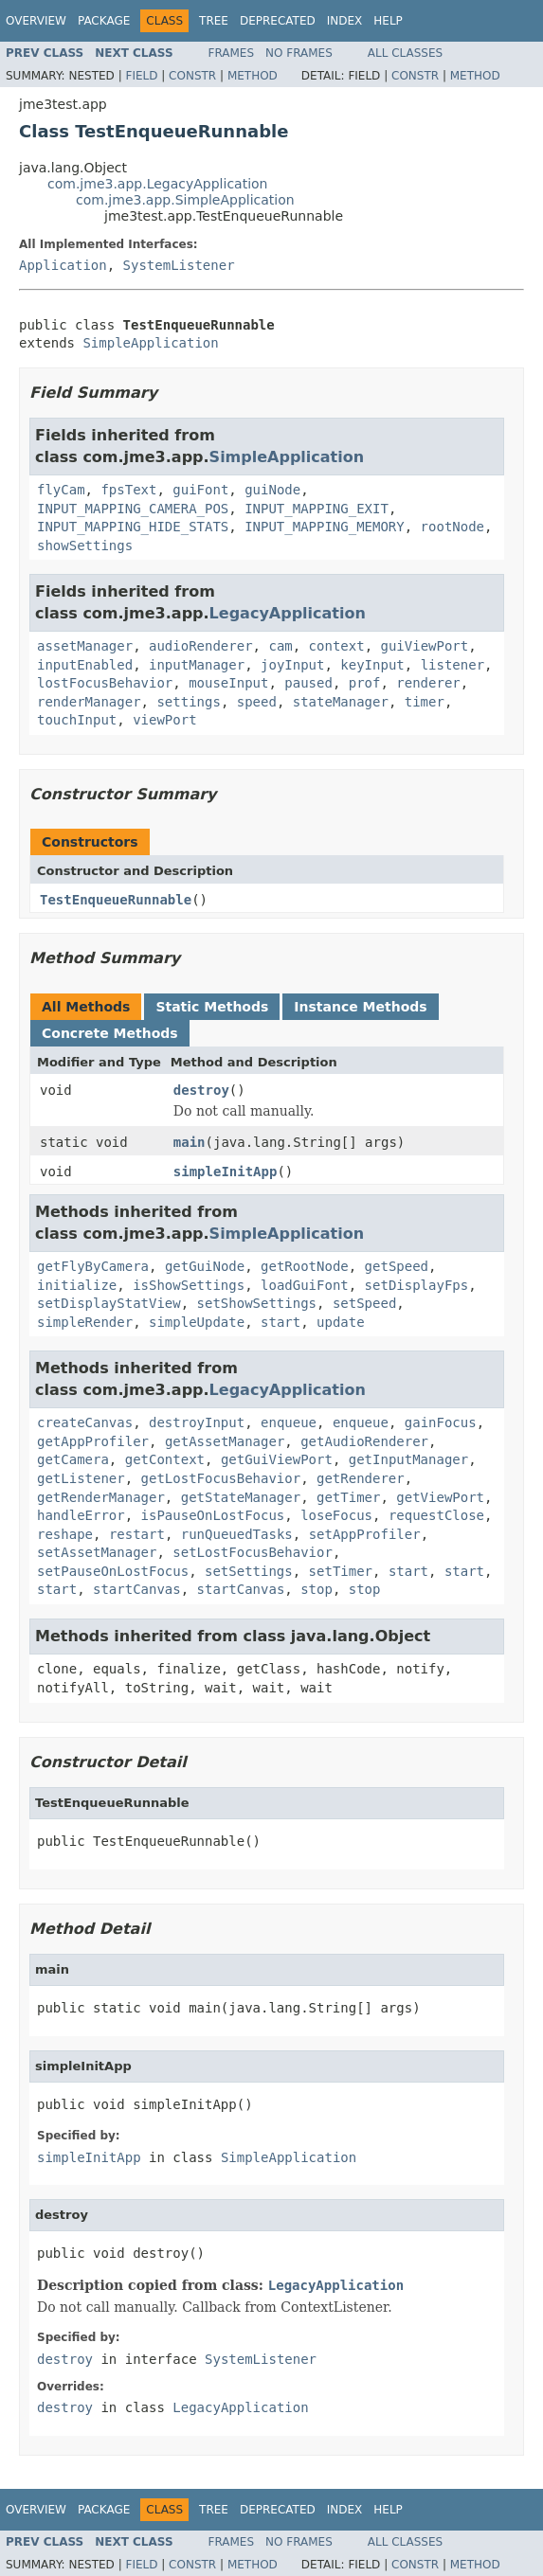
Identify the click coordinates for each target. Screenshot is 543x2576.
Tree (213, 20)
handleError (81, 1515)
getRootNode (305, 1266)
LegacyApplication (287, 613)
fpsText (128, 489)
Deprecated (278, 20)
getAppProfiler (93, 1441)
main (189, 1142)
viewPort (164, 719)
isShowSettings (188, 1285)
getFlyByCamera (93, 1266)
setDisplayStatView (109, 1303)
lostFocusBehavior (104, 682)
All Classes (405, 53)
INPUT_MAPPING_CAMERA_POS (132, 508)
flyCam (61, 489)
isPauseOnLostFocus (213, 1515)
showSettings (85, 545)
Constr (192, 75)
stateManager (341, 701)
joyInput (292, 664)
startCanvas (137, 1589)
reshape (65, 1534)
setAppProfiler (365, 1534)
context (337, 645)
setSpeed (364, 1303)
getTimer (348, 1497)
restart (137, 1534)
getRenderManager (101, 1497)
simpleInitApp (225, 1171)
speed (257, 701)
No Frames (299, 53)
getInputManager (408, 1459)
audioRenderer (201, 645)
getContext (165, 1459)
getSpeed (396, 1266)
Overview (36, 20)
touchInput (77, 719)
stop (316, 1589)
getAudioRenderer (364, 1441)
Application (63, 265)
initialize (77, 1285)
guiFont (200, 489)
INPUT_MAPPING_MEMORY (324, 526)
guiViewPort (424, 645)
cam (280, 645)
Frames (231, 53)
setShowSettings (257, 1303)
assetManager (85, 645)
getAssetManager (224, 1441)
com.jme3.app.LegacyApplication (157, 183)
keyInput (372, 664)
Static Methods (211, 1006)
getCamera (73, 1459)
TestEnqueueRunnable (115, 899)
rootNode (452, 526)
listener (452, 664)
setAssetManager (96, 1552)
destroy (201, 1090)
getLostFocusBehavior (221, 1478)
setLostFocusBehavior (252, 1552)
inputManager (196, 664)
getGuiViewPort (277, 1459)
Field (141, 75)
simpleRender (85, 1322)
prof (365, 682)
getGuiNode (204, 1266)
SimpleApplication (150, 342)
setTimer (340, 1571)
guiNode (272, 489)
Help (388, 20)
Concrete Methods (110, 1033)
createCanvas (85, 1422)
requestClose (436, 1515)
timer (424, 701)
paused (308, 682)
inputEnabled (85, 664)
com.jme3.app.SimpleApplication (185, 199)
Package (104, 20)
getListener (81, 1478)
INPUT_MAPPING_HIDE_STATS (132, 526)
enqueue (289, 1422)
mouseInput (228, 682)
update (341, 1322)
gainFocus (441, 1422)
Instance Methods (360, 1006)
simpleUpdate (196, 1322)
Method (252, 75)
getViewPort (440, 1497)
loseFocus (336, 1515)
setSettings (249, 1571)
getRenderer (361, 1478)
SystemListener (179, 265)
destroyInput (196, 1422)
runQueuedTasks (237, 1534)
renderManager (89, 701)
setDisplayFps (417, 1285)
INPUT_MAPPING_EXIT (316, 508)
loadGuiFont (305, 1285)
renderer (428, 682)
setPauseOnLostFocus (113, 1571)
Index (345, 20)
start (280, 1322)
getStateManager (240, 1497)
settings (188, 701)
